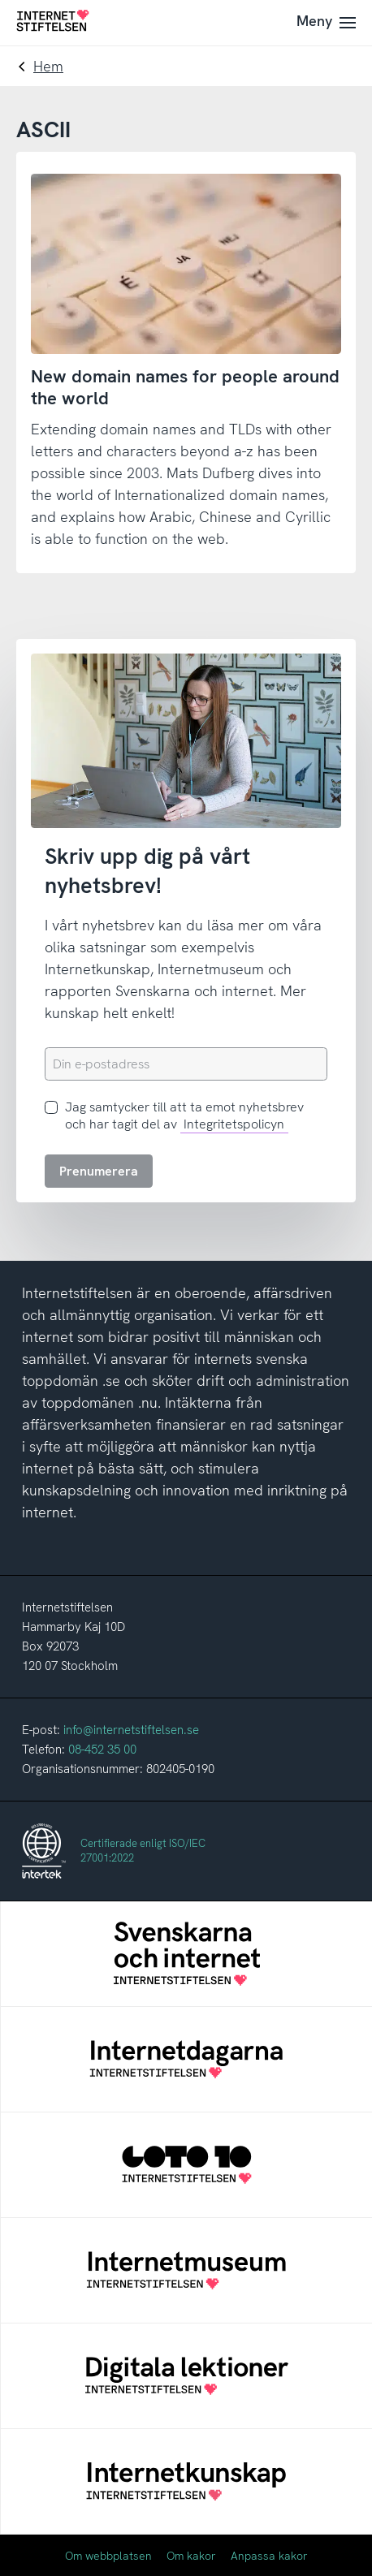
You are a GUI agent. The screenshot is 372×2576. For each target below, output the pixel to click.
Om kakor (191, 2555)
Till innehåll (0, 0)
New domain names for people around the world (185, 387)
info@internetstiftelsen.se (131, 1730)
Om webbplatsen (108, 2555)
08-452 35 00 (102, 1749)
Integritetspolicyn (234, 1124)
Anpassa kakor (269, 2555)
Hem (48, 66)
